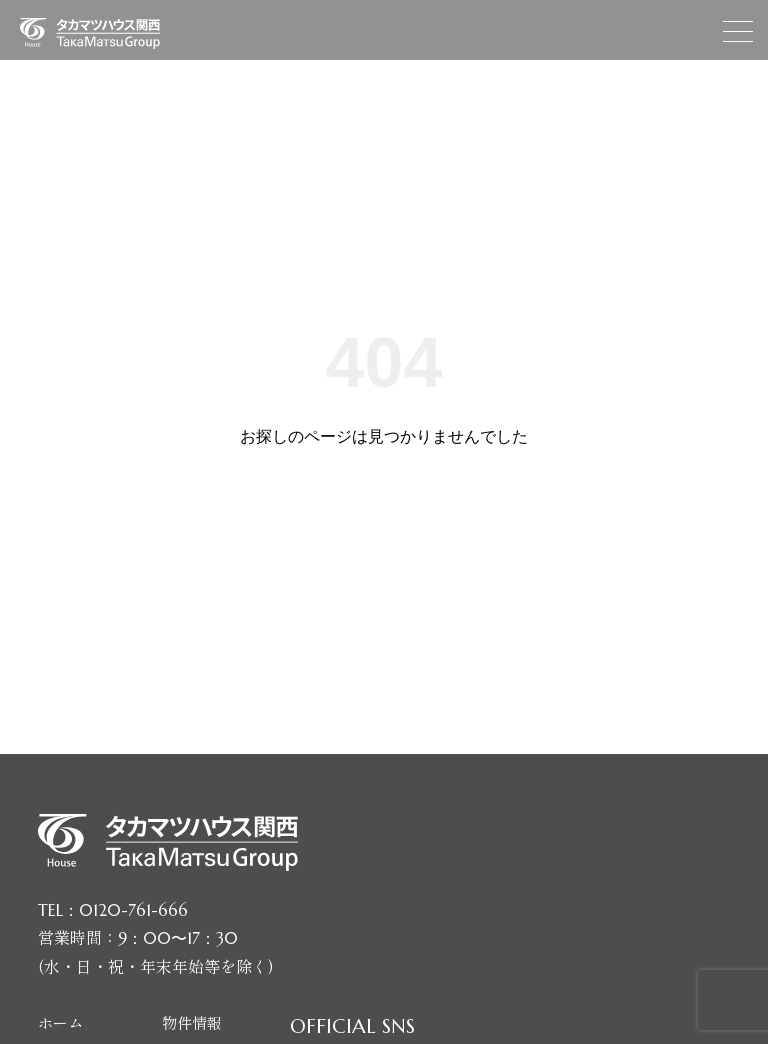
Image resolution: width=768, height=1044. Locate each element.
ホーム (60, 1022)
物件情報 (192, 1022)
